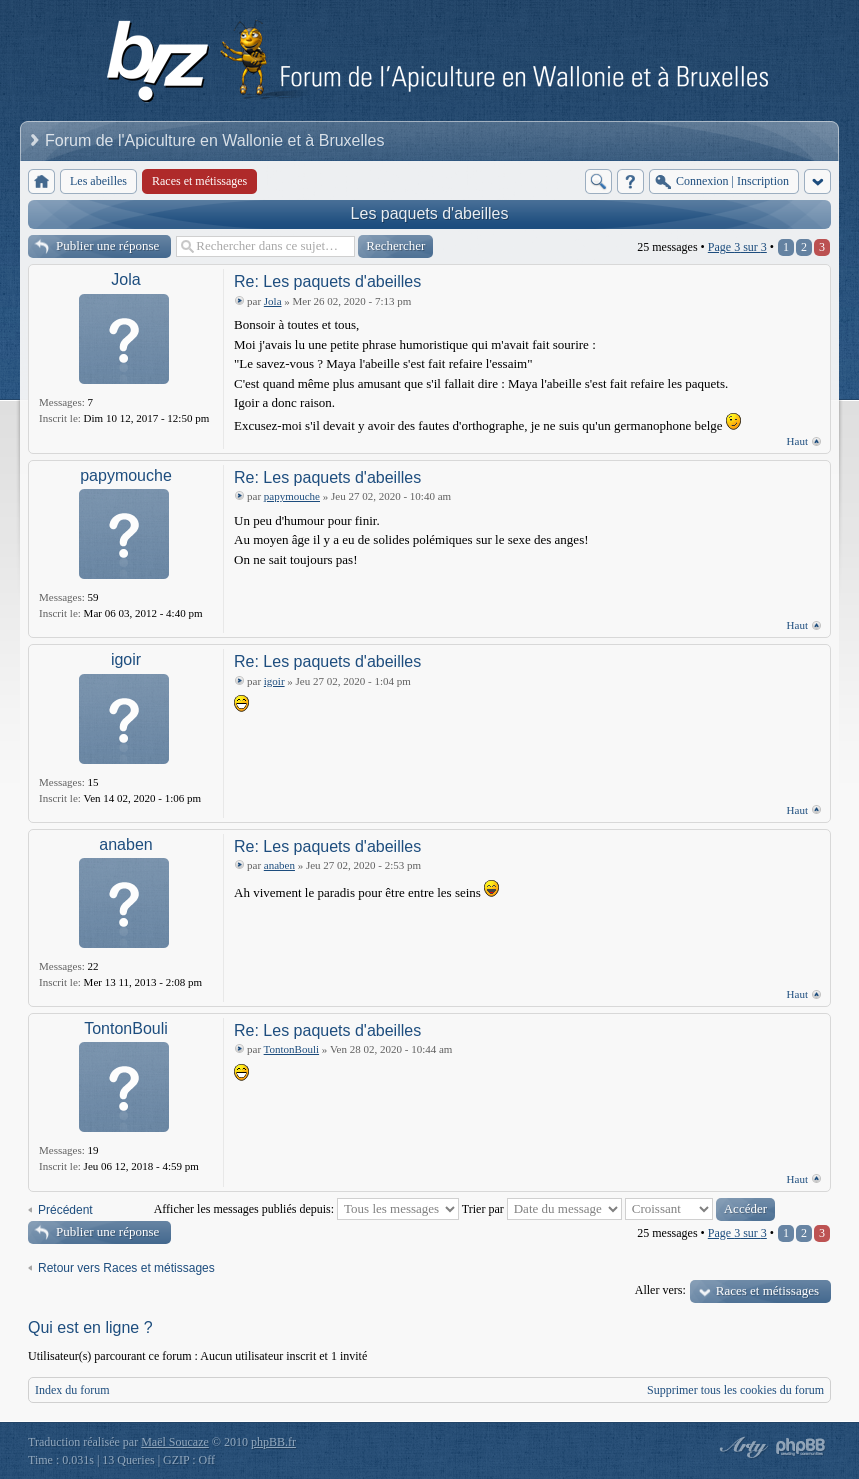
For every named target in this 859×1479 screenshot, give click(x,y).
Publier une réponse (107, 245)
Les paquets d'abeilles (430, 213)
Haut (797, 441)
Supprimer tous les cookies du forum (735, 1390)
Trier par (542, 1209)
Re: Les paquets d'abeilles (327, 281)
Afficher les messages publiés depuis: (306, 1209)
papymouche (126, 475)
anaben (125, 844)
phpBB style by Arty (741, 1447)
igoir (126, 659)
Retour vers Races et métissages (126, 1268)
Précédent (65, 1210)
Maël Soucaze (175, 1442)
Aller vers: (660, 1290)
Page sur (737, 247)
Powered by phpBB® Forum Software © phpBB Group (801, 1447)
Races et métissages (767, 1290)
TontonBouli (126, 1028)
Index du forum (72, 1390)
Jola (125, 279)
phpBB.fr (273, 1442)
